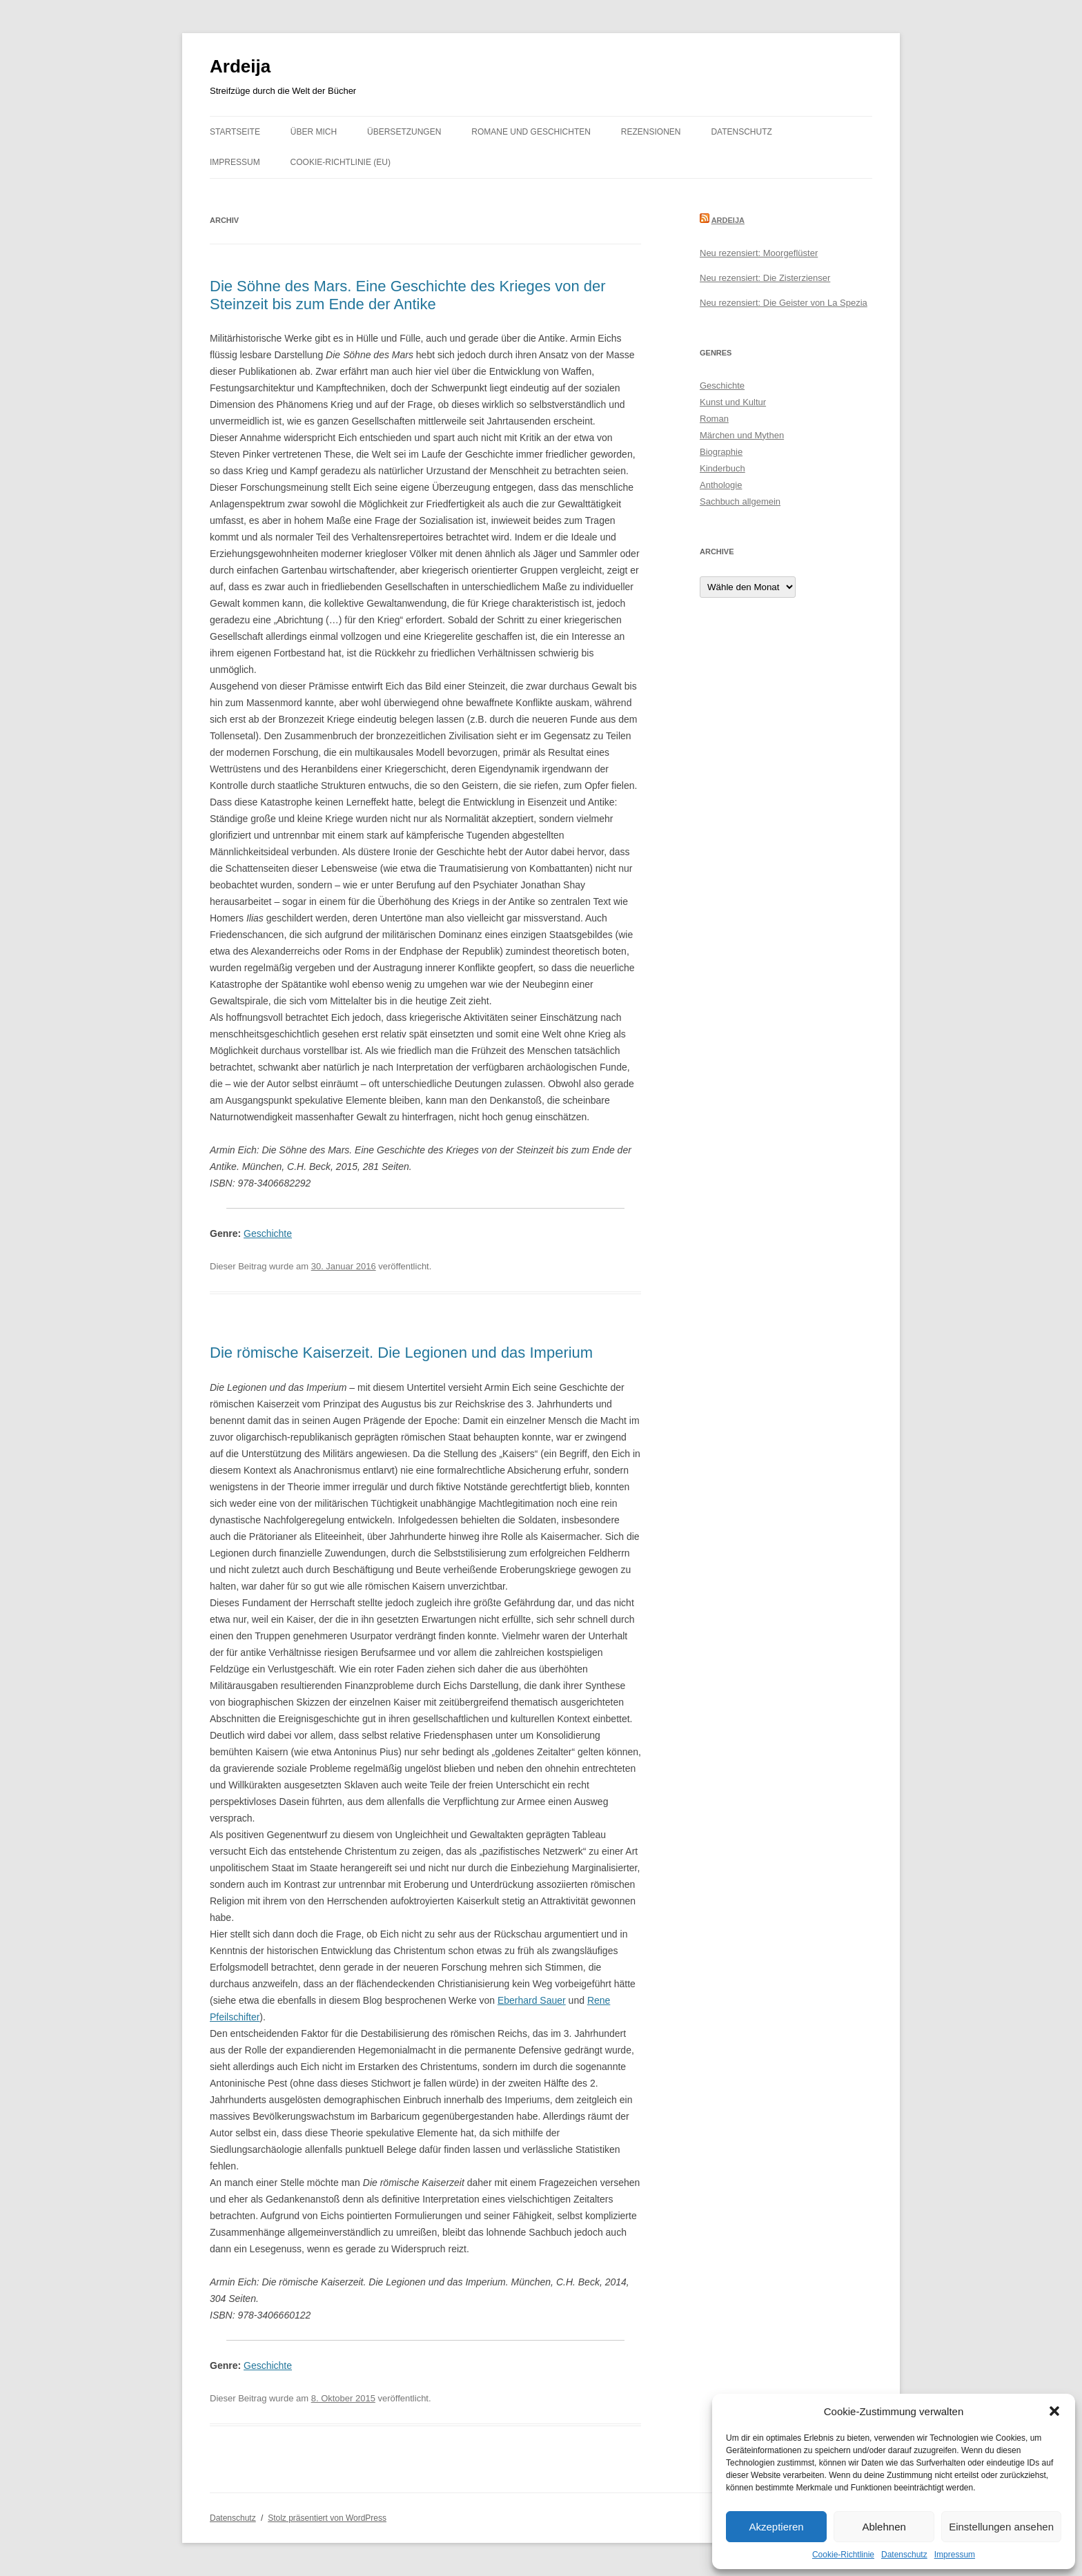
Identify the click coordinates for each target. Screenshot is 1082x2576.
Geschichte (268, 1233)
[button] (1054, 2411)
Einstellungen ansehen (1001, 2527)
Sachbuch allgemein (740, 501)
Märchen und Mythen (742, 435)
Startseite (235, 132)
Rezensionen (651, 132)
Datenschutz (904, 2554)
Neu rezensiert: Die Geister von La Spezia (783, 302)
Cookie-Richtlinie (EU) (341, 162)
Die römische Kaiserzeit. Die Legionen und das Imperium (401, 1352)
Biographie (721, 452)
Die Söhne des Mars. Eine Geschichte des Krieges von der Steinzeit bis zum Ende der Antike (408, 295)
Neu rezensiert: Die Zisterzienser (765, 278)
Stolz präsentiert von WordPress (327, 2518)
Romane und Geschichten (531, 132)
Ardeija (240, 66)
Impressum (954, 2554)
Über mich (314, 132)
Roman (714, 418)
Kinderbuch (722, 468)
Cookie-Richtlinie (843, 2554)
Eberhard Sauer (532, 2000)
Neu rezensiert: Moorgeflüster (759, 253)
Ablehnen (883, 2527)
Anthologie (721, 485)
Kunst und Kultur (733, 402)
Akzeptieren (776, 2527)
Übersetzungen (404, 132)
